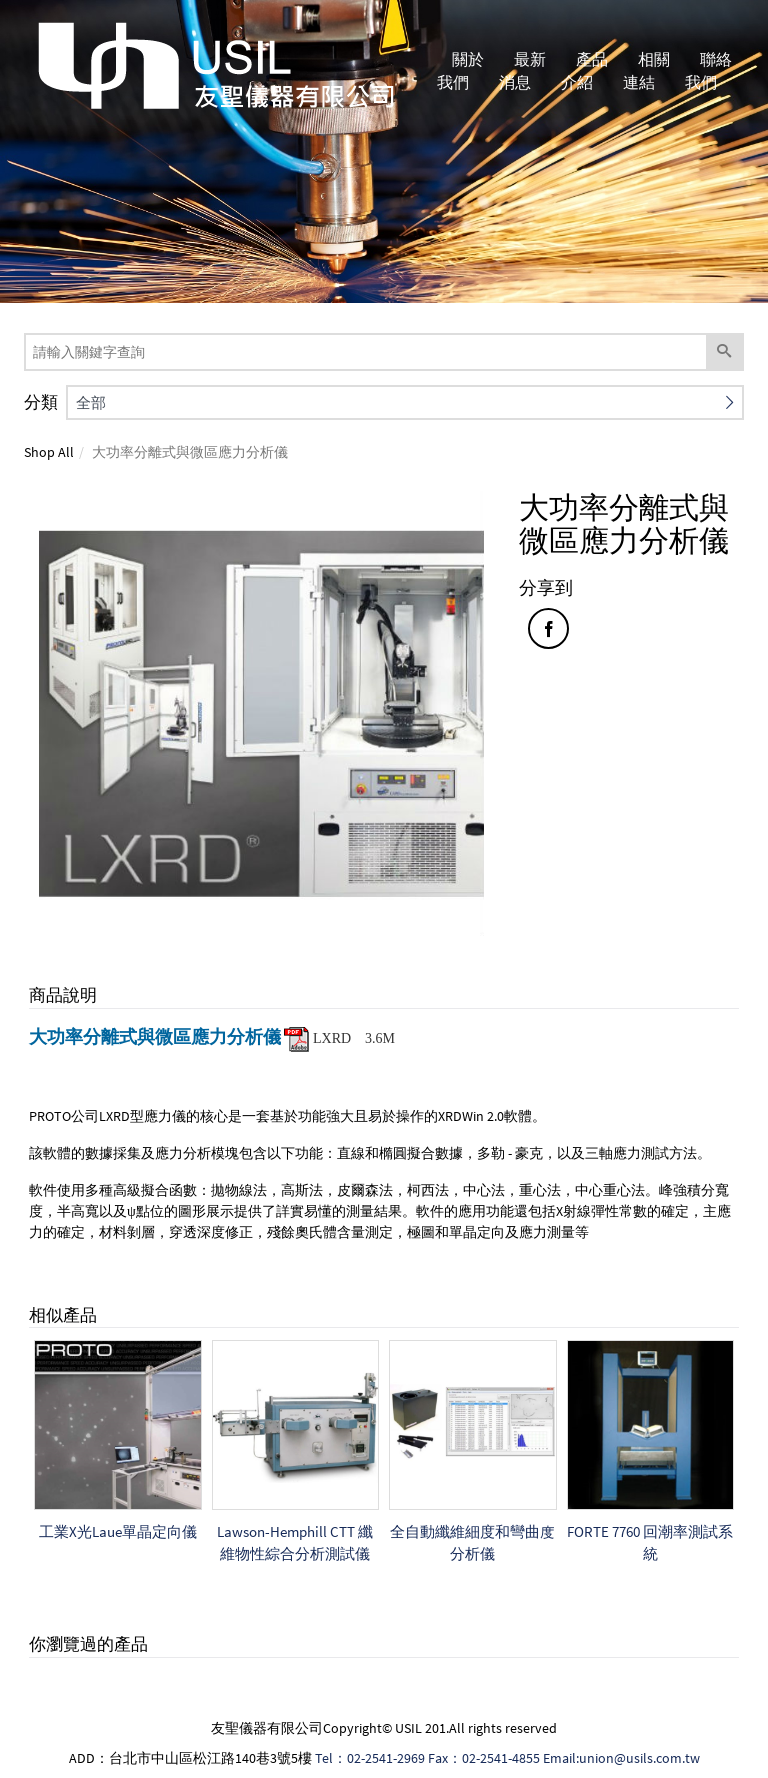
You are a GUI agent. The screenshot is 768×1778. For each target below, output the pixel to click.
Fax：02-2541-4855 (484, 1758)
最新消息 (525, 70)
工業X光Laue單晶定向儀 (118, 1531)
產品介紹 (586, 70)
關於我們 (463, 70)
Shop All (49, 452)
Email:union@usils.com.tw (621, 1758)
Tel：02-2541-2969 (370, 1758)
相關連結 (647, 70)
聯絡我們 (709, 70)
